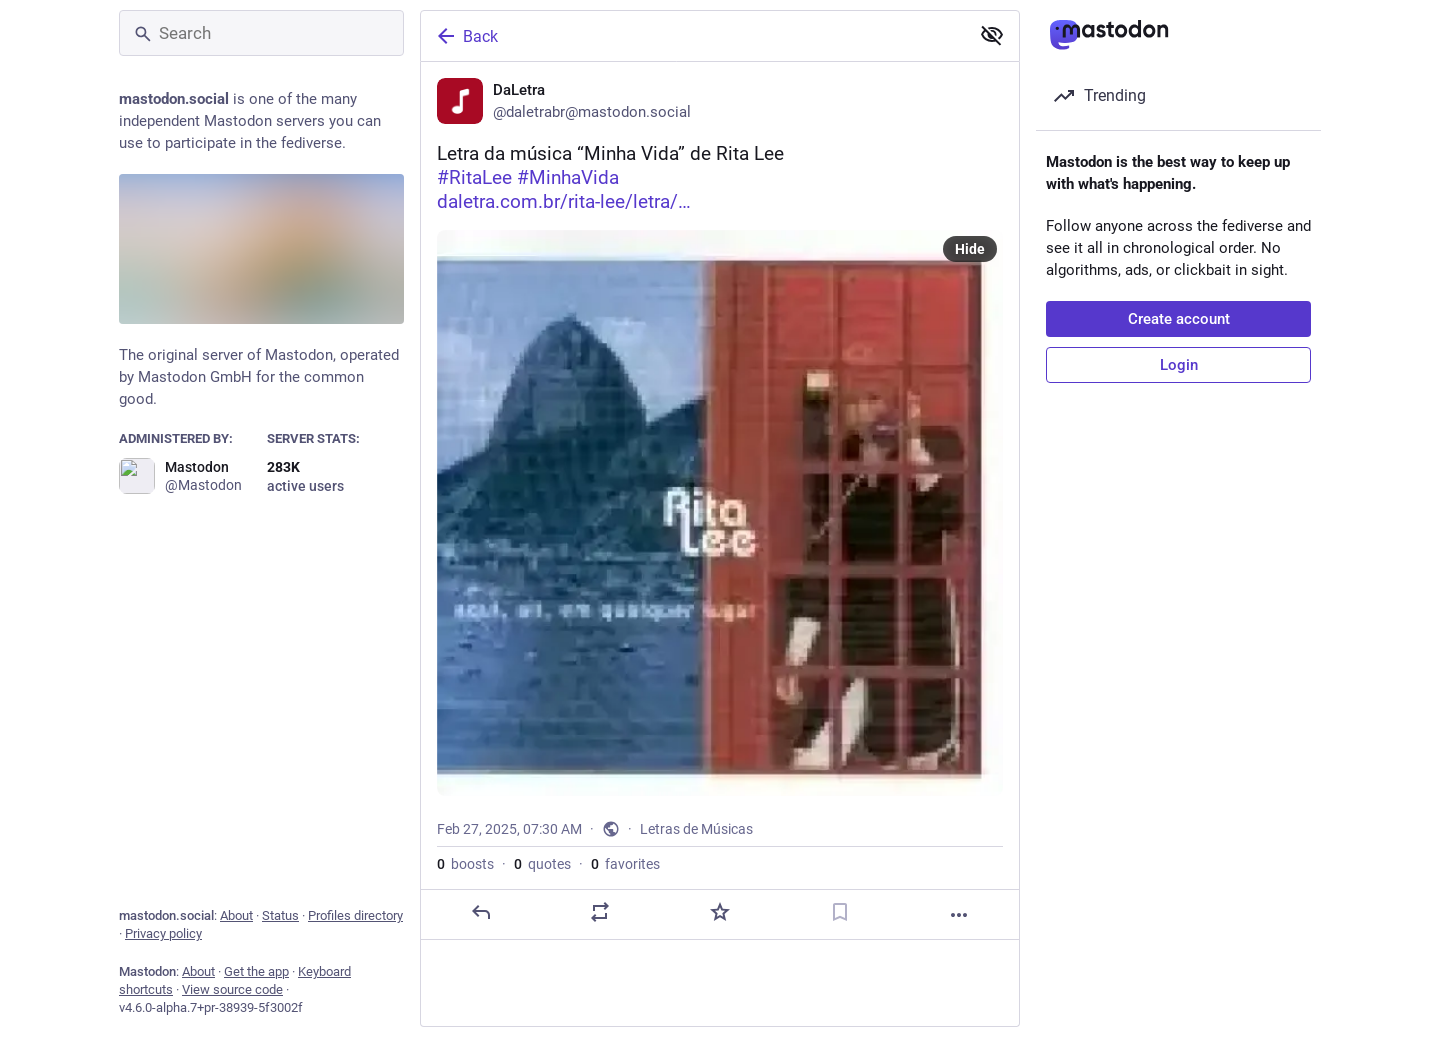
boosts (465, 864)
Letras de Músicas (696, 829)
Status (280, 915)
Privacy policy (163, 933)
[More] (959, 915)
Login (1179, 365)
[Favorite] (720, 912)
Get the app (256, 971)
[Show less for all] (992, 35)
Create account (1179, 319)
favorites (625, 864)
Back (466, 36)
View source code (232, 989)
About (236, 915)
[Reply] (481, 912)
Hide (970, 249)
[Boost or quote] (600, 912)
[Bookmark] (840, 912)
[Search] (261, 33)
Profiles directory (355, 915)
